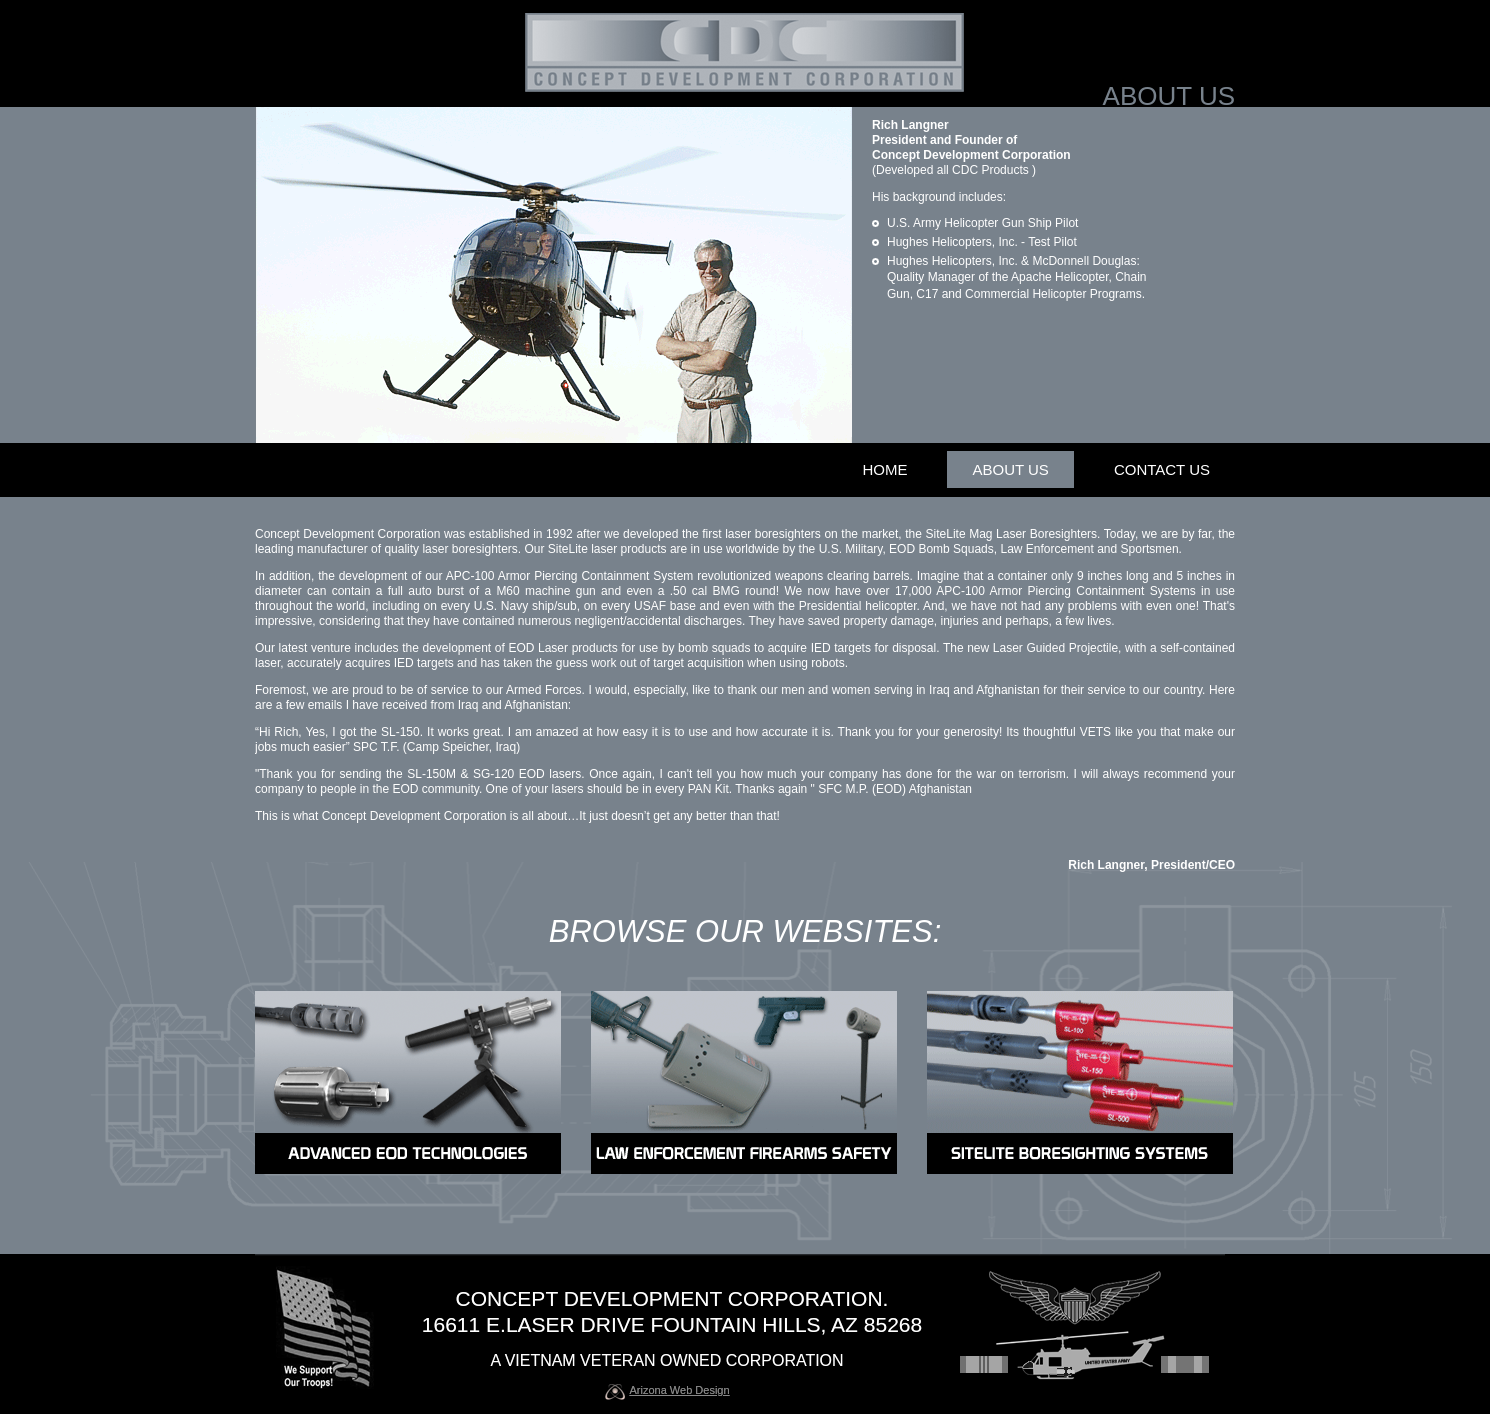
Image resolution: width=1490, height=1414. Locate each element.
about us (1010, 469)
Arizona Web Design (680, 1390)
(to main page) (744, 52)
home (884, 469)
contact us (1162, 469)
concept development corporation (669, 1298)
